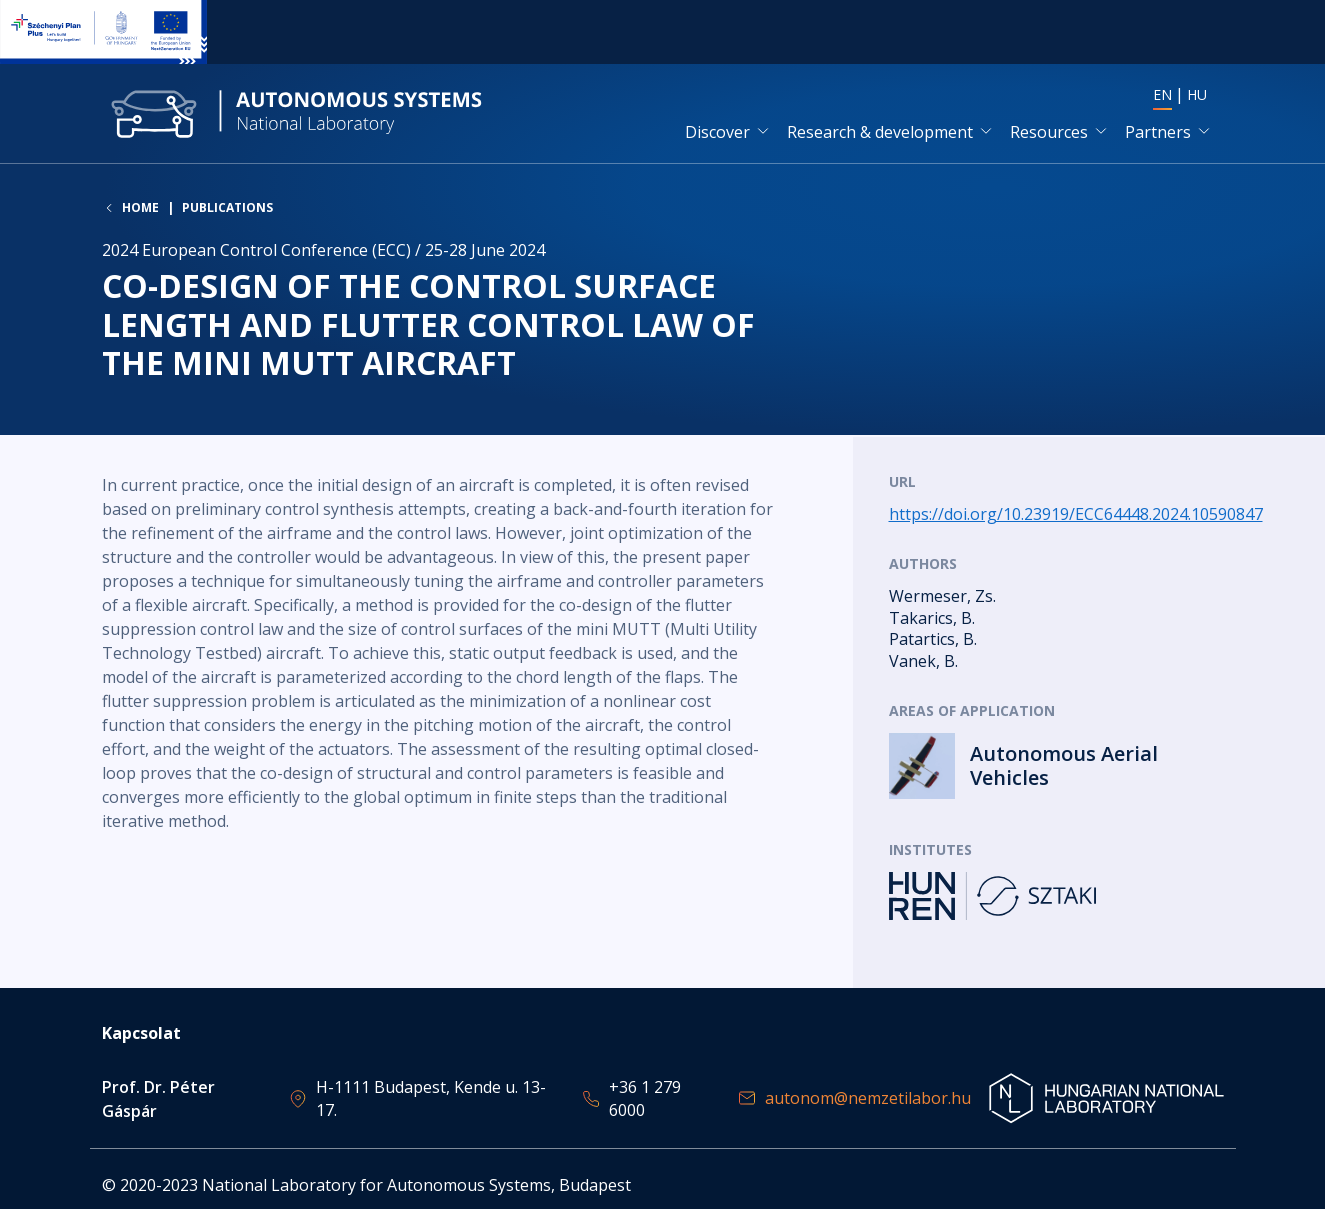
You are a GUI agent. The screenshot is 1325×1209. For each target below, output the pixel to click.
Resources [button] (1049, 133)
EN (1162, 95)
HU (1197, 95)
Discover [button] (717, 133)
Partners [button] (1158, 133)
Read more (1056, 768)
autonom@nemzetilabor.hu (868, 1098)
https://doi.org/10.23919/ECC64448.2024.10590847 (1076, 515)
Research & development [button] (880, 133)
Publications (227, 209)
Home (140, 210)
